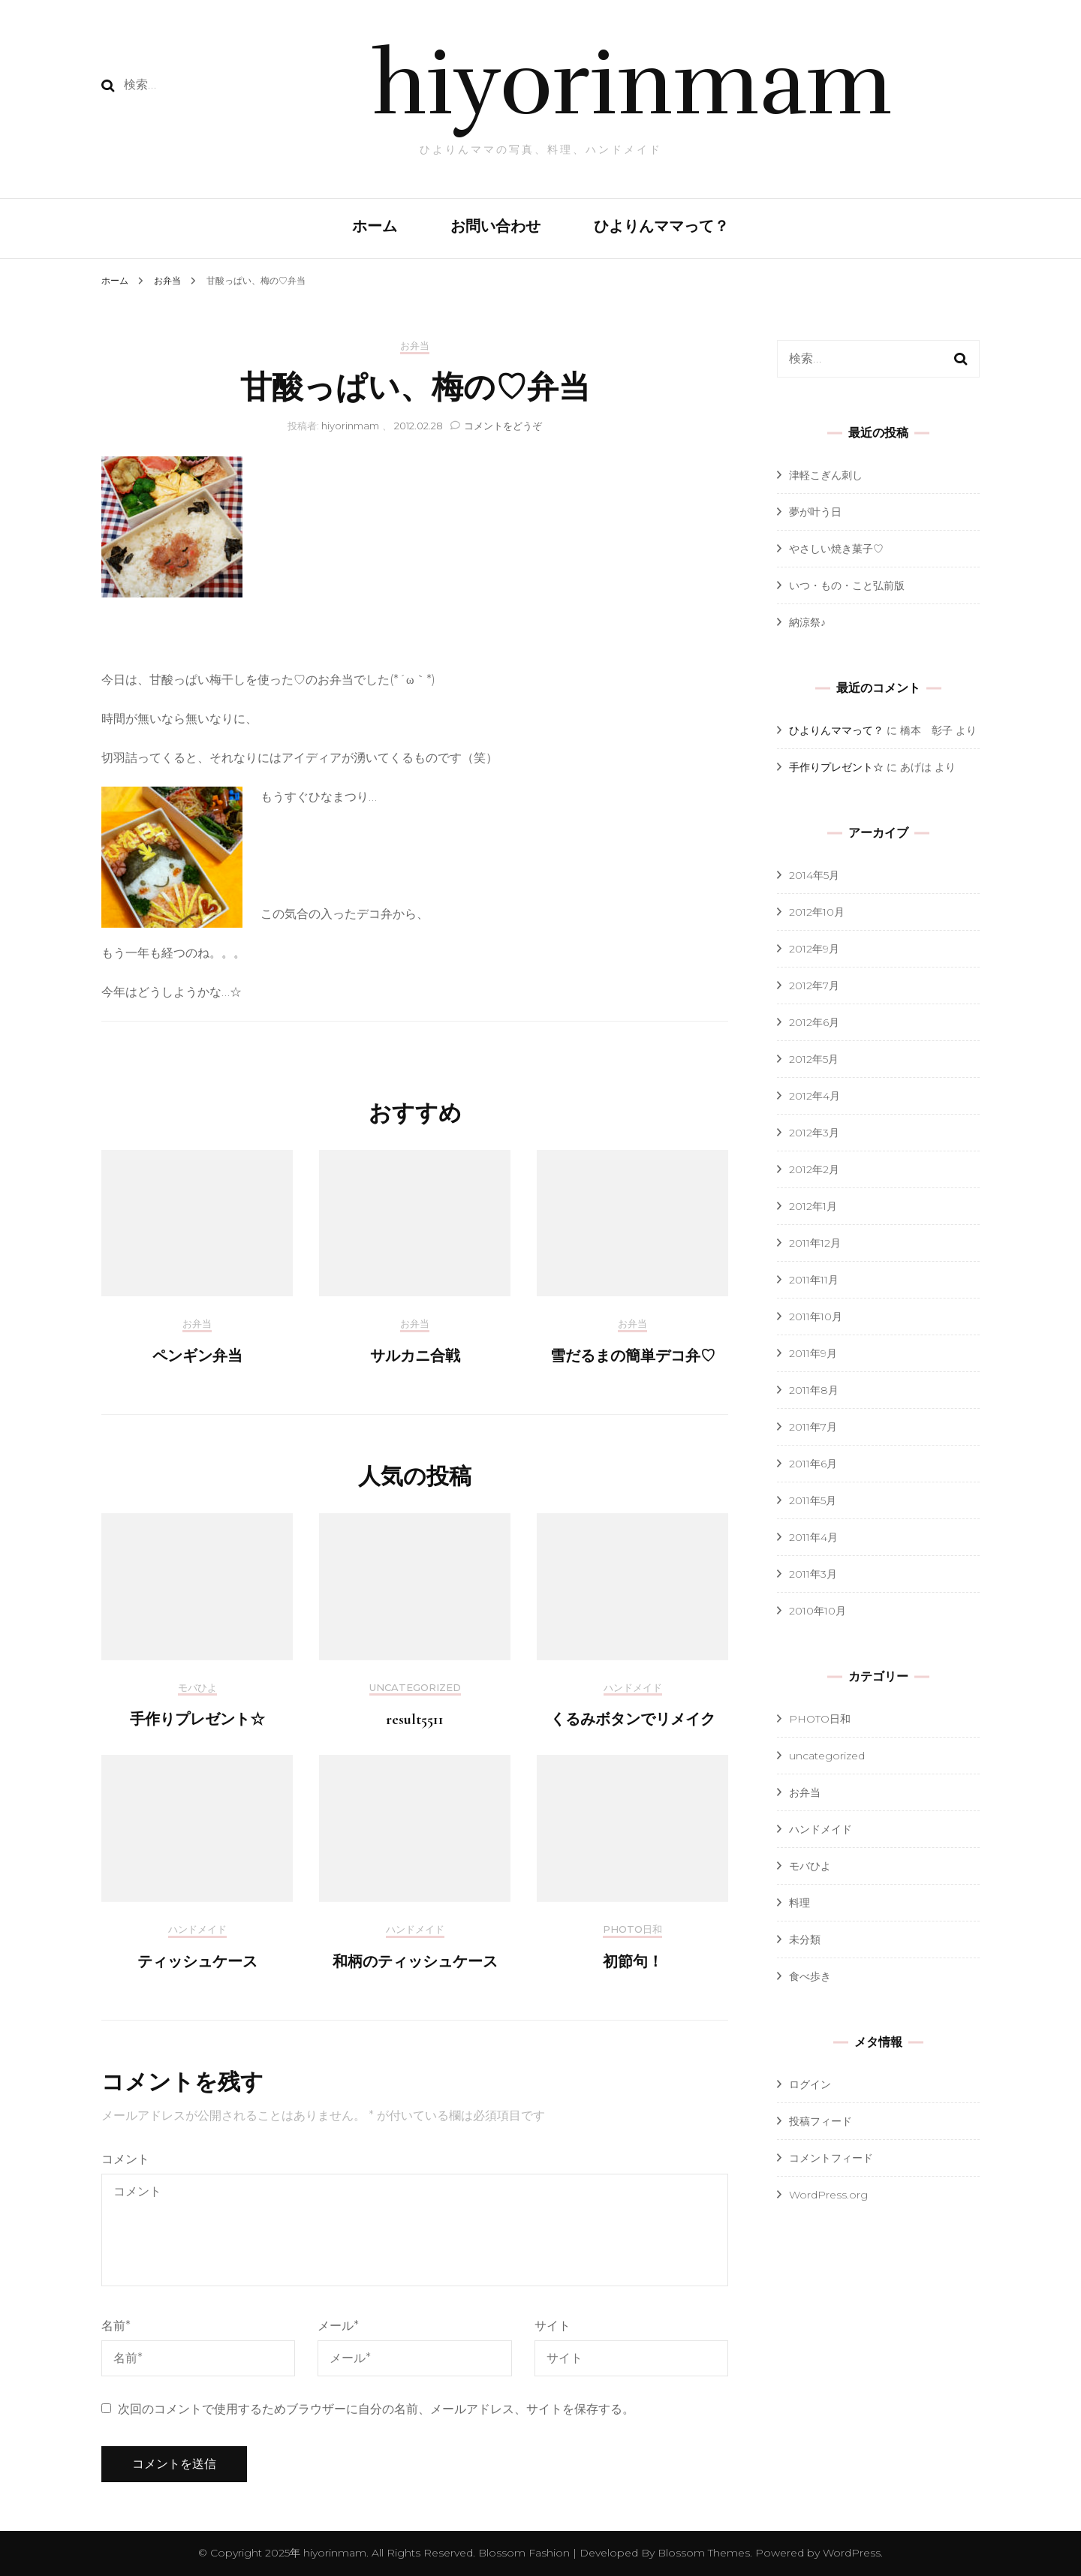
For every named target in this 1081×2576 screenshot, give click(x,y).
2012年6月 (814, 1022)
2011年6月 (813, 1463)
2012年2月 (814, 1169)
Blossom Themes (702, 2552)
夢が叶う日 (815, 512)
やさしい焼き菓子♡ (836, 548)
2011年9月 (813, 1353)
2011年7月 (813, 1427)
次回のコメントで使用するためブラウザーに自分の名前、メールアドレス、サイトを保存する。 (376, 2409)
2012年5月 (814, 1059)
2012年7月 (814, 985)
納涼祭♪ (807, 622)
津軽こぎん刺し (826, 475)
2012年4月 (814, 1096)
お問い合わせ (495, 227)
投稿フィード (820, 2121)
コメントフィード (831, 2158)
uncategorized (415, 1687)
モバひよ (197, 1687)
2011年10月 (815, 1316)
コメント (125, 2159)
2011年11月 (814, 1279)
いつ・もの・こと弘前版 (847, 585)
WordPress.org (828, 2194)
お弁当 (414, 345)
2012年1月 (813, 1206)
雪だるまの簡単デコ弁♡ (632, 1356)
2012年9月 (814, 948)
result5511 (415, 1720)
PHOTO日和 (632, 1929)
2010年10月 (817, 1611)
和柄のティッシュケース (415, 1962)
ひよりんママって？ (661, 227)
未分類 (805, 1939)
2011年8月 (814, 1390)
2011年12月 (815, 1243)
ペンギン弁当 (197, 1356)
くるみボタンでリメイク (632, 1720)
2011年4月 (813, 1537)
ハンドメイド (633, 1687)
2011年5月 (812, 1500)
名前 (116, 2326)
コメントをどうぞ (503, 426)
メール (338, 2326)
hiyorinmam (632, 84)
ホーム (374, 227)
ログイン (810, 2084)
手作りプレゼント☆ (197, 1720)
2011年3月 (813, 1574)
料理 (799, 1902)
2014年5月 (814, 875)
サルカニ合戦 (415, 1356)
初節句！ (633, 1962)
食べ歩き (810, 1976)
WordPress (852, 2552)
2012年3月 (814, 1132)
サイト (552, 2326)
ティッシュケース (197, 1962)
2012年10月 (817, 912)
